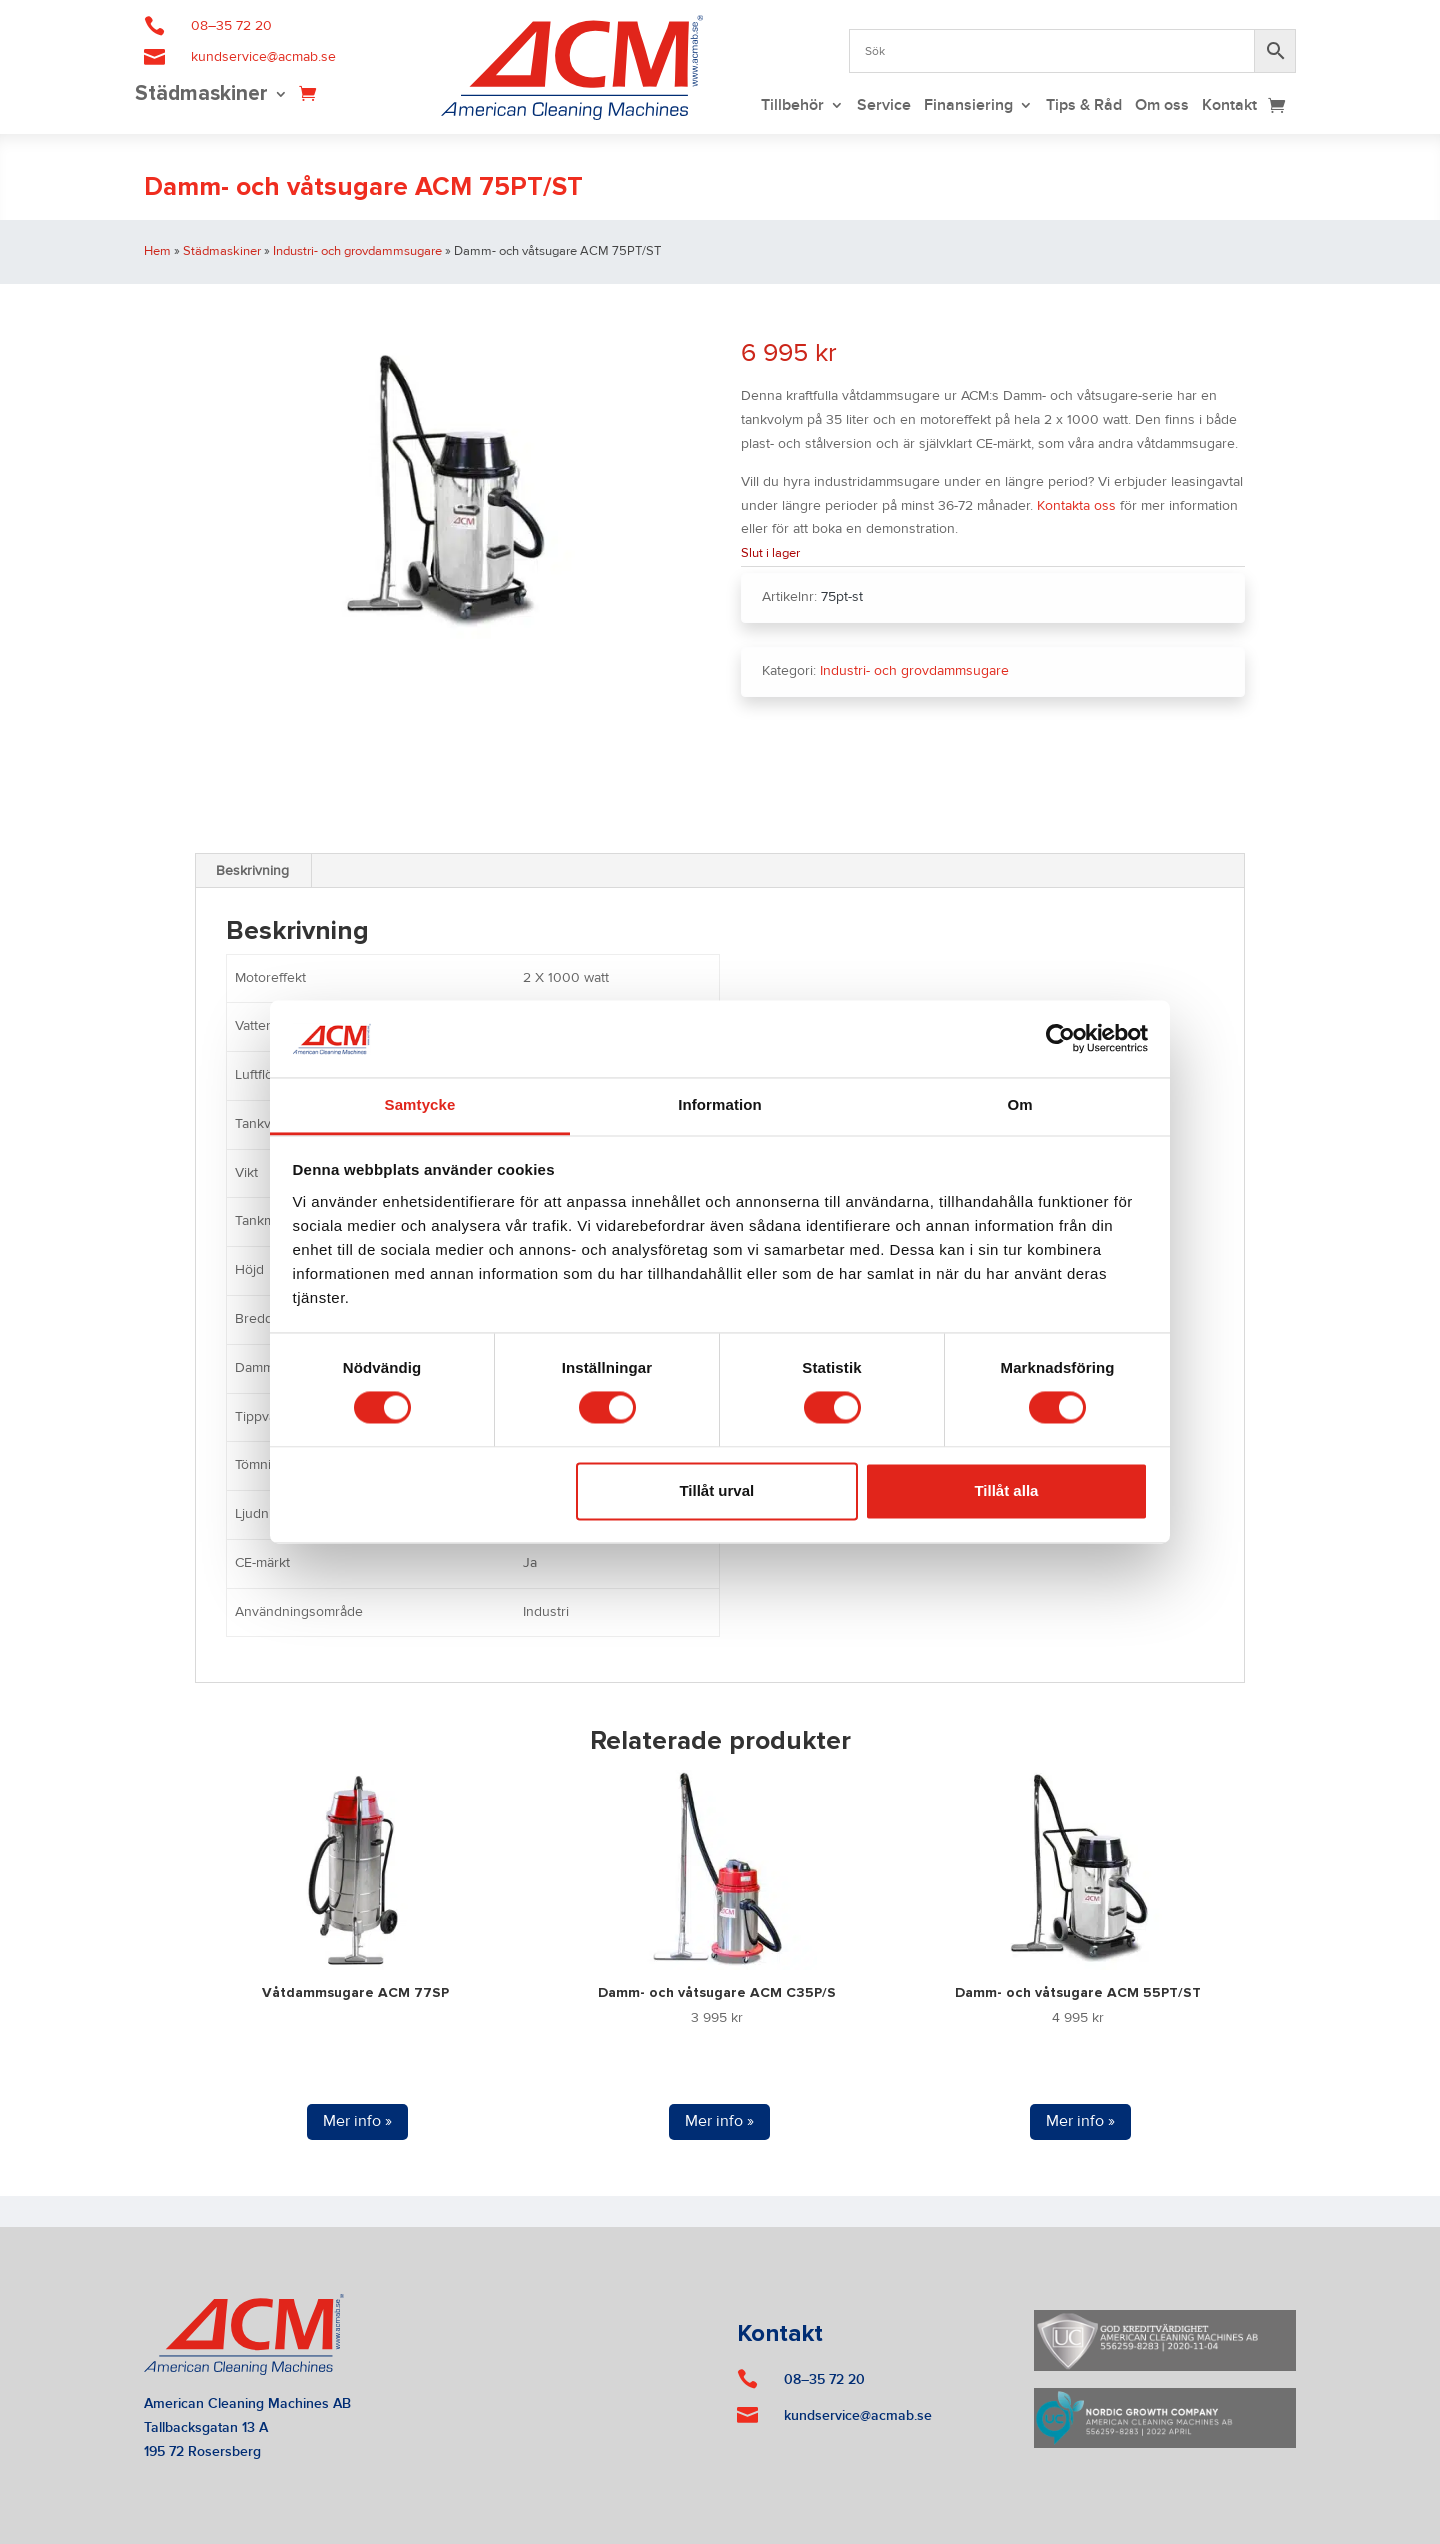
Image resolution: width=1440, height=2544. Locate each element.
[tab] (253, 871)
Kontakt (1229, 106)
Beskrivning (252, 871)
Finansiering (968, 106)
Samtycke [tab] (420, 1104)
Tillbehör (792, 106)
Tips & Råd (1084, 106)
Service (884, 106)
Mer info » (357, 2121)
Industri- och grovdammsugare (357, 251)
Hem (157, 251)
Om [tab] (1019, 1104)
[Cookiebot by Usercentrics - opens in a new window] (1060, 1039)
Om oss (1162, 106)
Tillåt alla (1006, 1490)
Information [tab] (720, 1104)
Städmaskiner (201, 95)
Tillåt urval (716, 1490)
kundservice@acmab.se (263, 57)
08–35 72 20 (231, 26)
